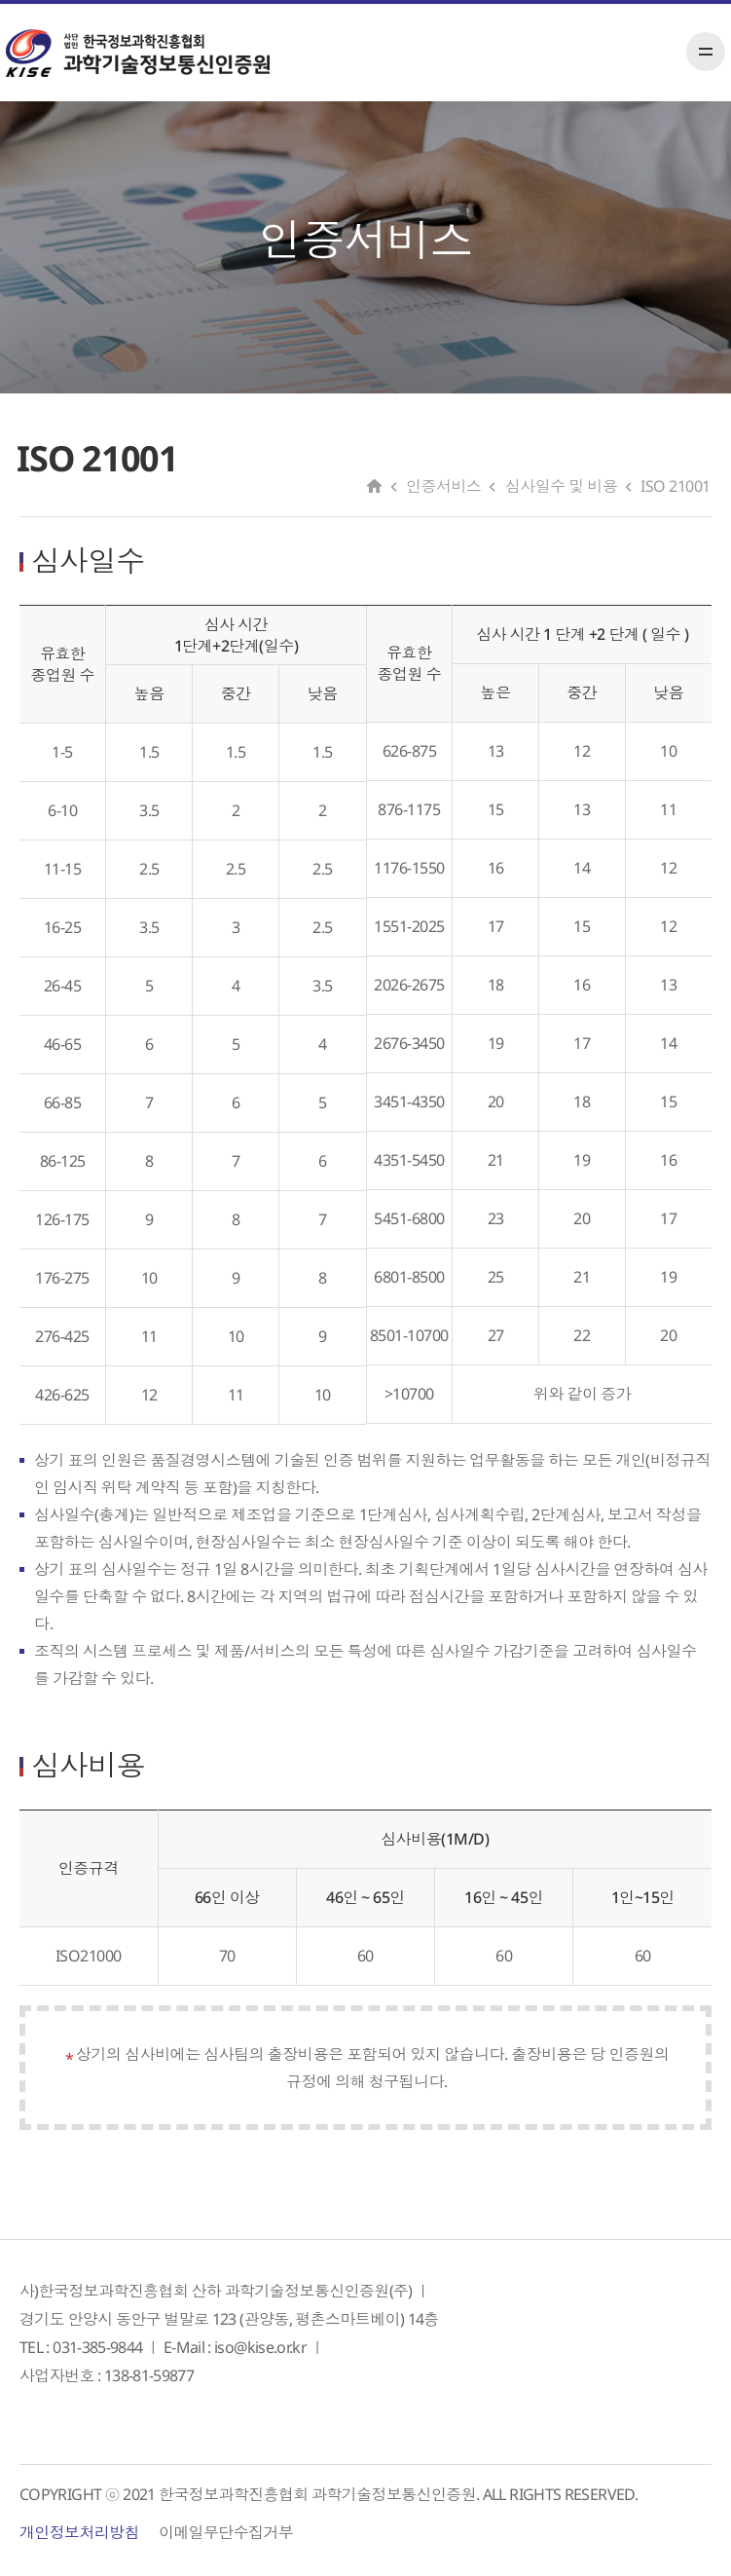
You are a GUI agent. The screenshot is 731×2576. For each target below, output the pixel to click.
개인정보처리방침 (79, 2532)
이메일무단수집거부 (226, 2532)
